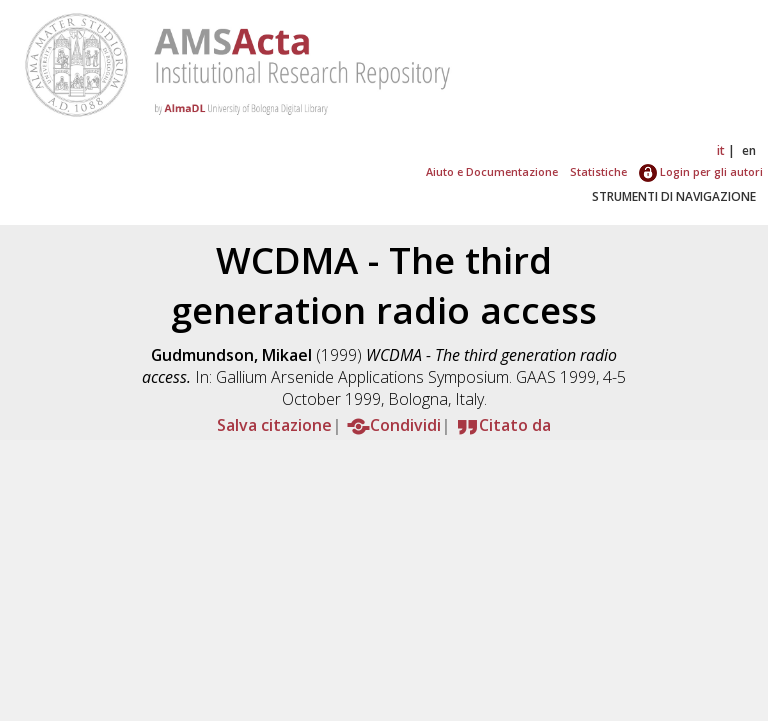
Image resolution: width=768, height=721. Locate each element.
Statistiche (598, 171)
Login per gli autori (701, 171)
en (749, 150)
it (721, 150)
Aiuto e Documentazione (492, 171)
